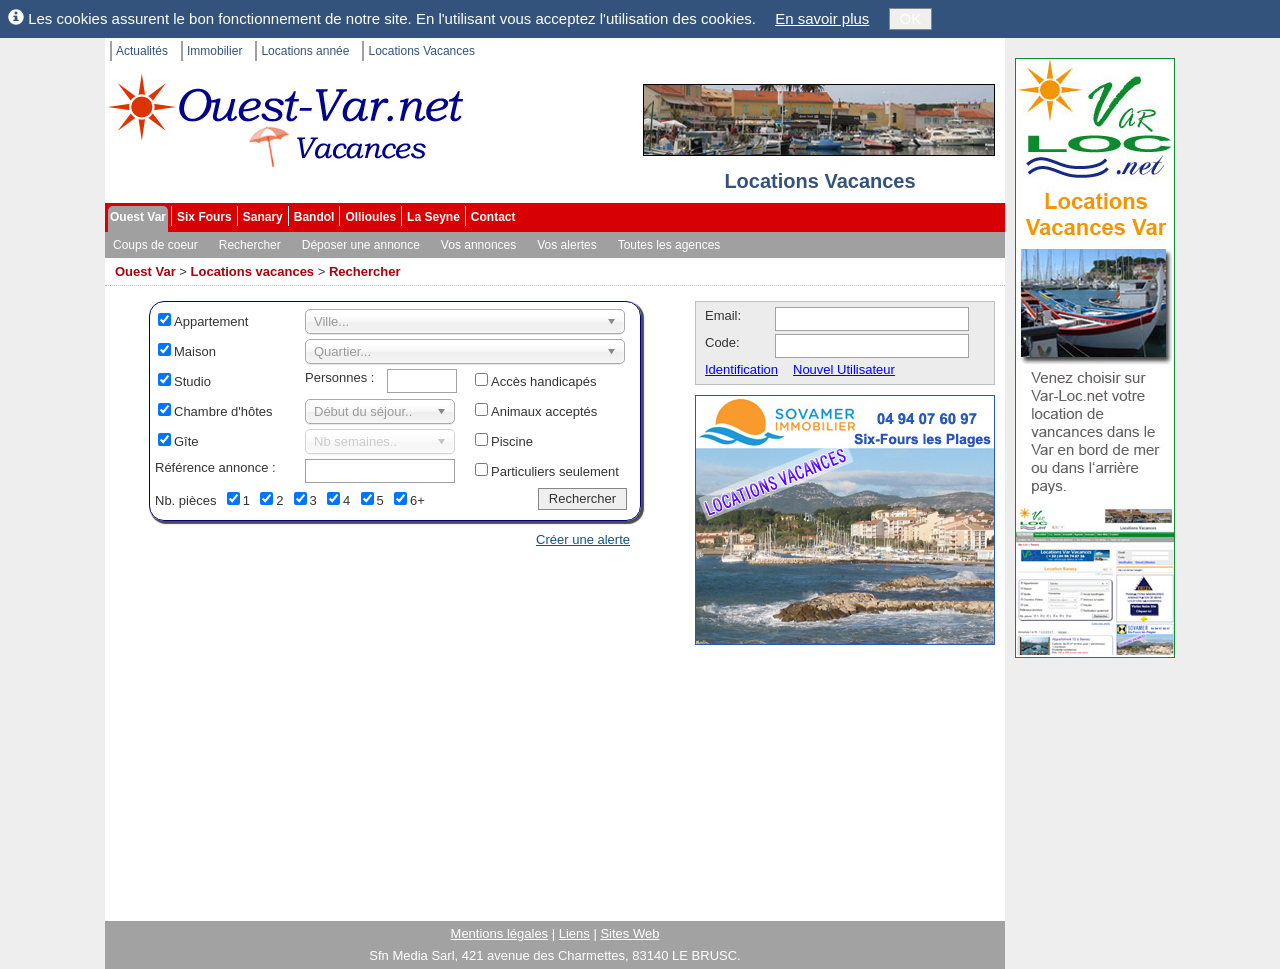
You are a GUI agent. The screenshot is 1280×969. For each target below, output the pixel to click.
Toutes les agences (669, 245)
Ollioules (370, 217)
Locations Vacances (421, 51)
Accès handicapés (544, 381)
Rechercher (250, 245)
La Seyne (433, 217)
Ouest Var (138, 217)
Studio (192, 381)
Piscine (512, 441)
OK (911, 18)
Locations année (305, 51)
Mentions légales (500, 933)
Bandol (314, 217)
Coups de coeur (155, 245)
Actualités (142, 51)
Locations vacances (253, 271)
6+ (417, 500)
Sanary (263, 217)
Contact (493, 217)
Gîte (186, 441)
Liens (574, 933)
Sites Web (629, 933)
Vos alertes (566, 245)
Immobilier (214, 51)
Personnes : (339, 377)
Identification (741, 369)
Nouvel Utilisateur (844, 369)
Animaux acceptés (544, 411)
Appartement (211, 321)
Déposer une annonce (361, 245)
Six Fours (204, 217)
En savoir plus (822, 18)
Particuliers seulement (555, 471)
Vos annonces (478, 245)
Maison (195, 351)
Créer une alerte (583, 539)
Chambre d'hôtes (223, 411)
